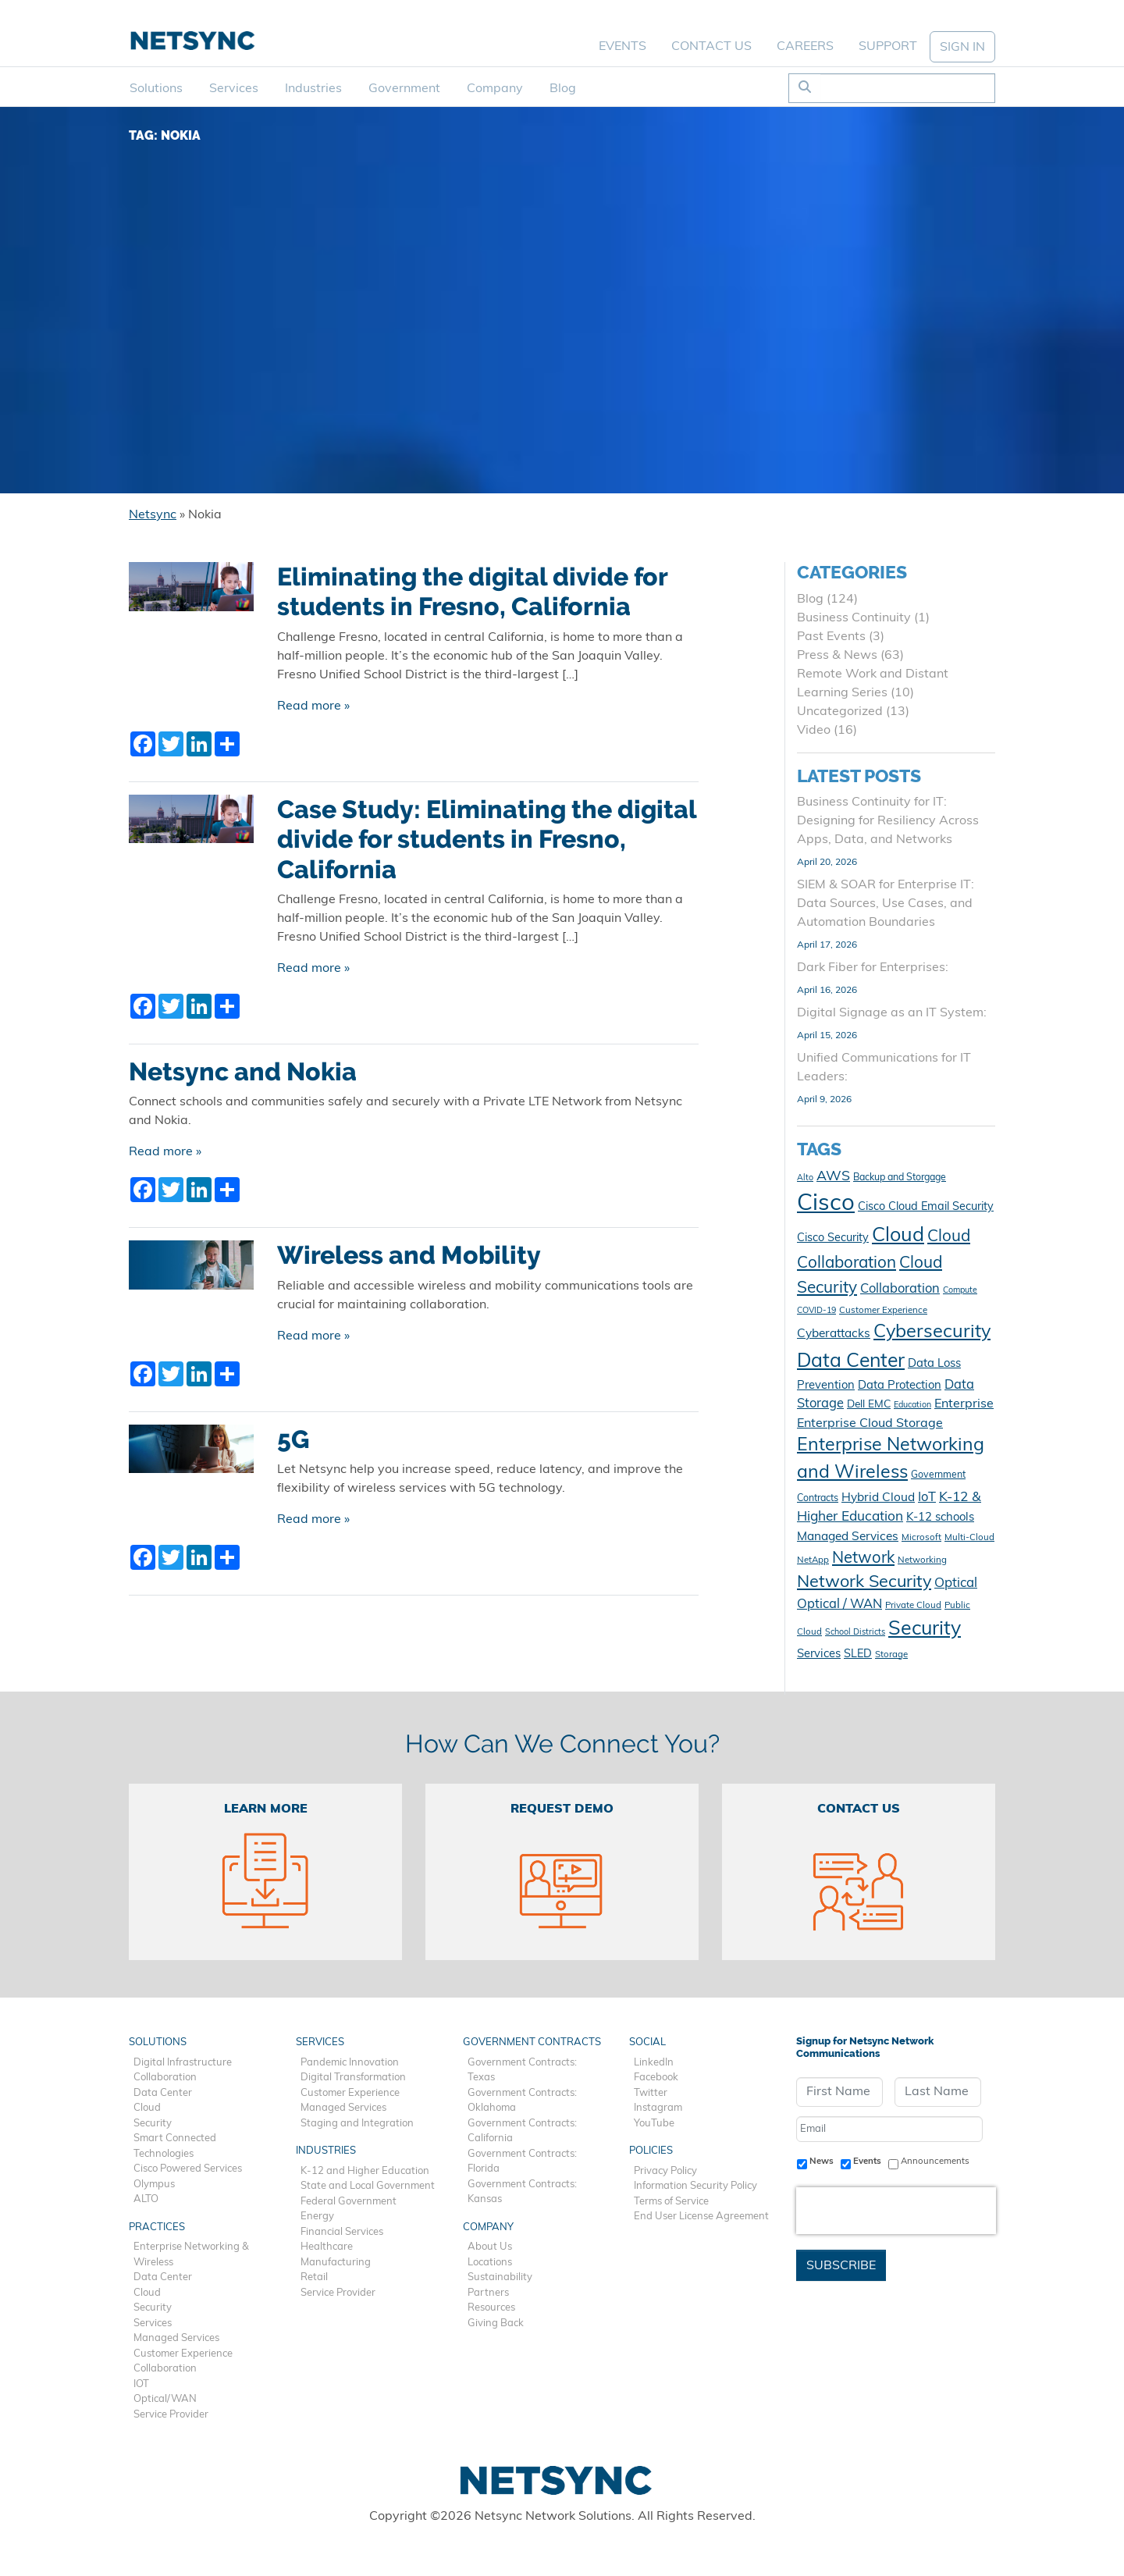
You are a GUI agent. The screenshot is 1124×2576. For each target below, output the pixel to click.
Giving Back (496, 2323)
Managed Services (176, 2338)
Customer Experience (183, 2354)
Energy (317, 2216)
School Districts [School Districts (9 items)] (855, 1632)
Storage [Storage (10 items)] (891, 1655)
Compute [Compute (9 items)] (960, 1290)
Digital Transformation (353, 2078)
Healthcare (327, 2247)
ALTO (145, 2199)
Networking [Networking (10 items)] (922, 1560)
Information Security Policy (695, 2186)
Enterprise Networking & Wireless (191, 2255)
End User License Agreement (701, 2216)
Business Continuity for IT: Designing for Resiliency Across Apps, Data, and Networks (888, 821)
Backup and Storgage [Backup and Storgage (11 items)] (899, 1178)
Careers (805, 47)
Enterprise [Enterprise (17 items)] (964, 1404)
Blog (563, 89)
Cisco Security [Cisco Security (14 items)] (833, 1238)
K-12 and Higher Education (365, 2171)
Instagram (658, 2108)
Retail (314, 2277)
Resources (491, 2308)
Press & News (837, 655)
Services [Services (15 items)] (819, 1654)
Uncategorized (840, 712)
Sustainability (500, 2277)
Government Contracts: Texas (522, 2070)
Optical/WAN (165, 2399)
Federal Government (349, 2202)
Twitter (650, 2093)
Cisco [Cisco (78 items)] (826, 1204)
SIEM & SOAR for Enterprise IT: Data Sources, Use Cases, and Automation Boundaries (885, 904)
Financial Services (342, 2232)
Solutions (156, 89)
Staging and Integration (357, 2124)
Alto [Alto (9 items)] (805, 1178)
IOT (141, 2384)
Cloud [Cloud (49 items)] (898, 1236)
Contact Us (711, 47)
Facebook (656, 2078)
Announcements (935, 2161)
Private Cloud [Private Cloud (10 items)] (913, 1605)
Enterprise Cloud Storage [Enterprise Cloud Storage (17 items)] (870, 1424)
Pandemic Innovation (350, 2063)
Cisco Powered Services (187, 2169)
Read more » (313, 706)
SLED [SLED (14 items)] (858, 1654)
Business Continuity (854, 618)
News (821, 2161)
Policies (651, 2151)
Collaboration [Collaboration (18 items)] (900, 1289)
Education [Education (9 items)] (912, 1405)
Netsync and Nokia (243, 1072)
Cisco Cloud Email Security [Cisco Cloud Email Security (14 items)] (926, 1207)
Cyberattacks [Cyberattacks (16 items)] (833, 1334)
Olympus (154, 2184)
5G (293, 1439)
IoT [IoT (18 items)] (927, 1498)
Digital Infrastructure (182, 2063)
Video (814, 730)
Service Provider (170, 2415)
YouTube (654, 2124)
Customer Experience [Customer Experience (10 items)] (883, 1310)
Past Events (831, 637)
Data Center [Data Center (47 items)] (851, 1362)
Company (495, 89)
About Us (490, 2247)
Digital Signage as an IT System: (892, 1013)
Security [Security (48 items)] (924, 1629)
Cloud (147, 2108)
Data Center (162, 2093)
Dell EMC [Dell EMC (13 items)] (869, 1405)
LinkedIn (654, 2063)
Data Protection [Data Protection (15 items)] (899, 1386)
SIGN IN (962, 47)
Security (152, 2124)
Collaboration (165, 2078)
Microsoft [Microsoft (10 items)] (921, 1537)
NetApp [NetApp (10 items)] (813, 1560)
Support (888, 47)
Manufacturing (336, 2263)
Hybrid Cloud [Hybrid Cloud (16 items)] (878, 1498)
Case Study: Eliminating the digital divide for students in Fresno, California (486, 839)
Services (233, 89)
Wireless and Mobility (409, 1255)
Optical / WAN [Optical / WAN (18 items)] (839, 1605)
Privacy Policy (665, 2171)
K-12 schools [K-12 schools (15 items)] (940, 1518)
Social (647, 2042)
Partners (488, 2293)
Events (622, 47)
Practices (157, 2227)
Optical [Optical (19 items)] (955, 1583)
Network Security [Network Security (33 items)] (864, 1582)
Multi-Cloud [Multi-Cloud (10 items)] (969, 1537)
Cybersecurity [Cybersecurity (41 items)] (932, 1332)
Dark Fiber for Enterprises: (872, 968)
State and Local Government (368, 2186)
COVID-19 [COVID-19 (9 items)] (816, 1311)
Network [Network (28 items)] (863, 1559)
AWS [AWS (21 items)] (833, 1176)
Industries (313, 89)
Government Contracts (532, 2042)
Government (404, 89)
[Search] (907, 88)
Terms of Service (671, 2202)
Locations (490, 2263)
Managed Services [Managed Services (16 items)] (847, 1537)
